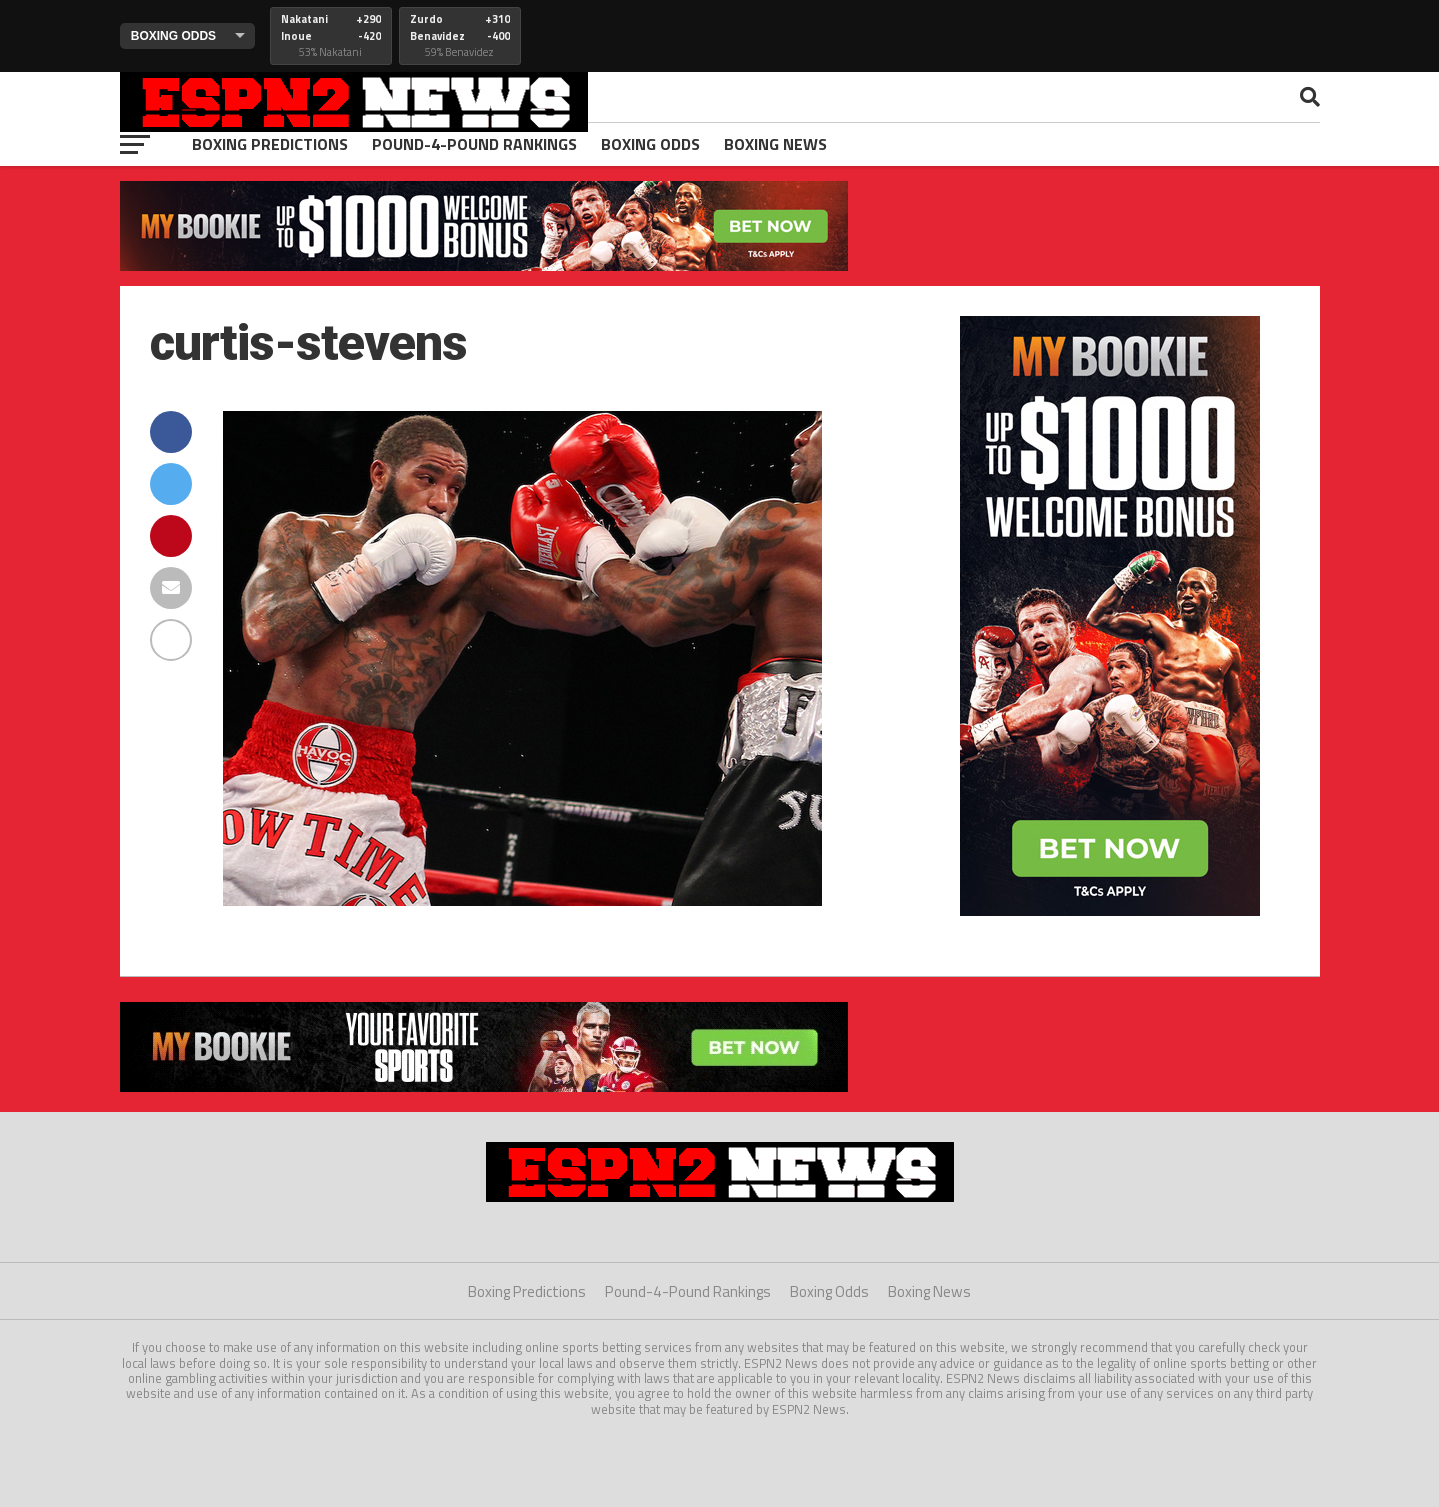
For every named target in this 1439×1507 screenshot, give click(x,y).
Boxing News (775, 144)
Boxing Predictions (270, 144)
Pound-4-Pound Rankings (474, 144)
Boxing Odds (650, 144)
